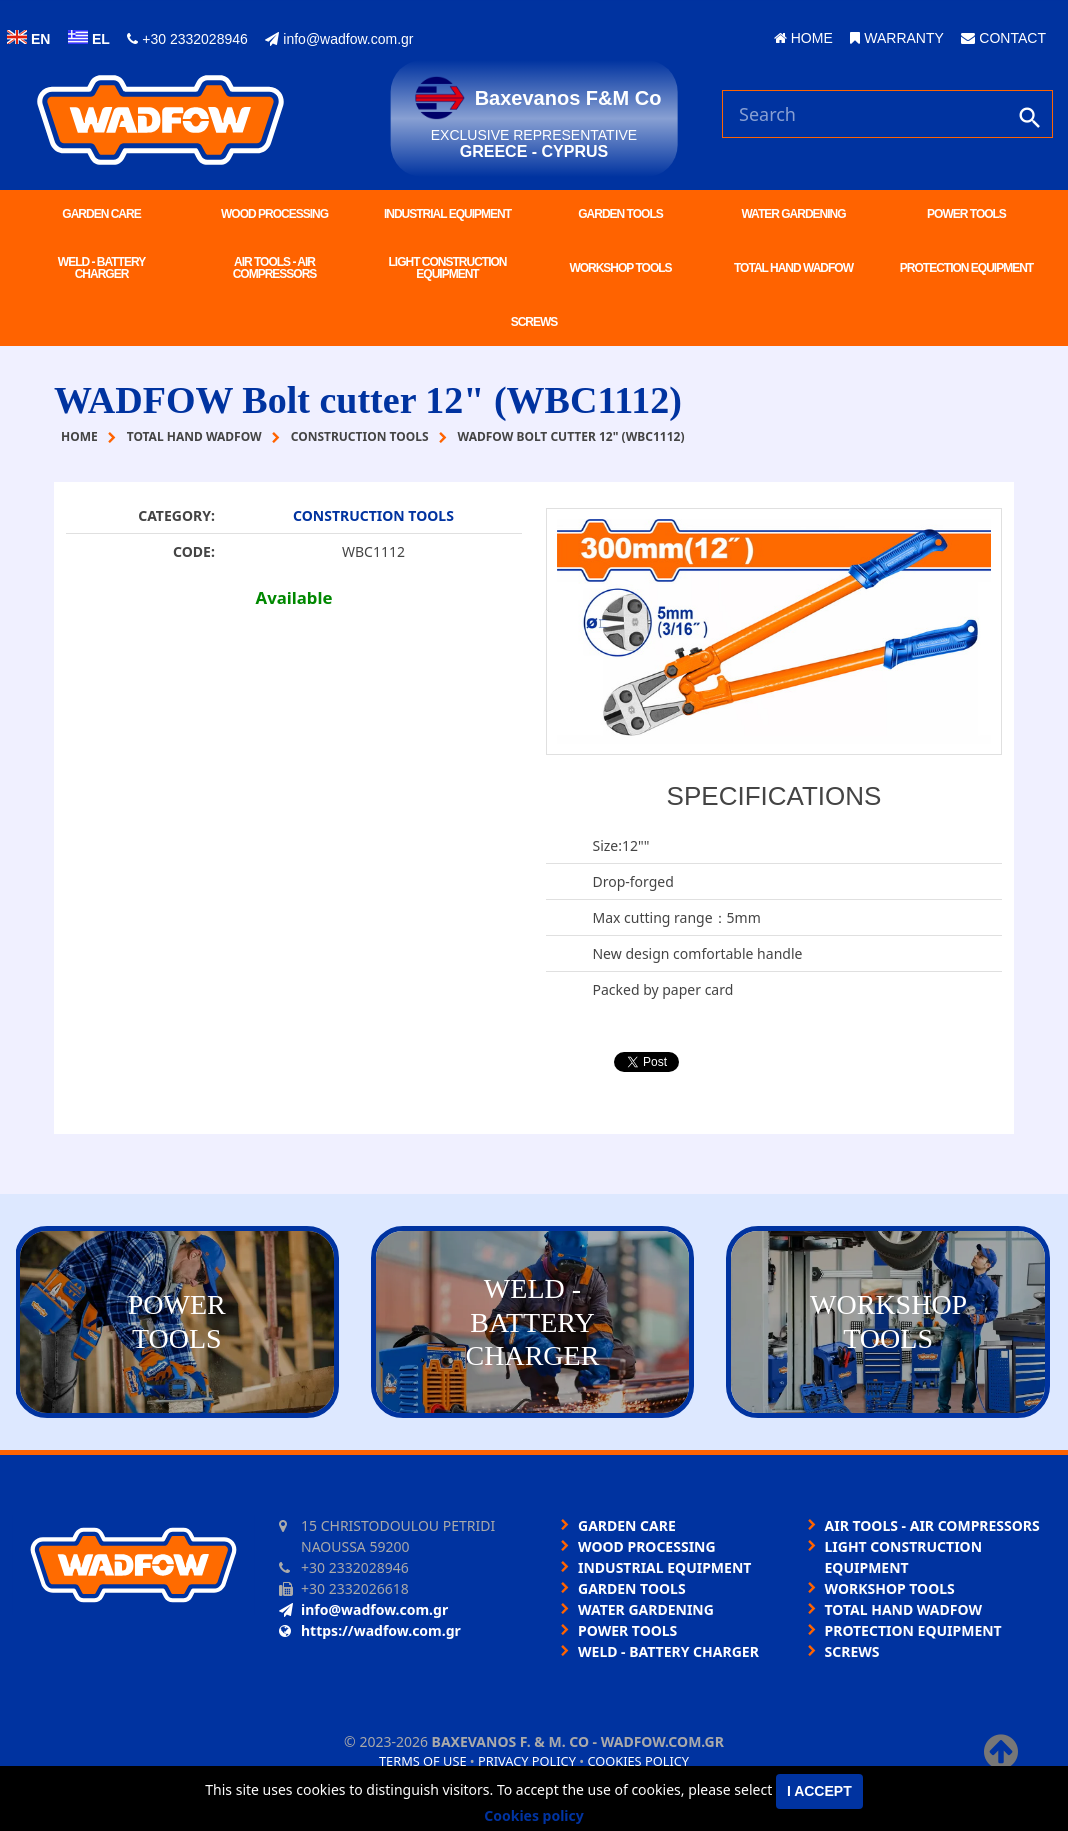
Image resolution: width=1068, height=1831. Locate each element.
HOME (803, 38)
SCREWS (534, 322)
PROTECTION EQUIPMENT (966, 268)
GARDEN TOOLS (620, 214)
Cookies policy (638, 1761)
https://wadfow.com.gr (370, 1630)
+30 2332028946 (187, 39)
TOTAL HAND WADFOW (793, 268)
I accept (819, 1791)
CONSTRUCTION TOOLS (373, 515)
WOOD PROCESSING (274, 214)
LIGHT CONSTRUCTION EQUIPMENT (448, 268)
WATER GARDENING (793, 214)
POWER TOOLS (966, 214)
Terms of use (423, 1761)
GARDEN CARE (101, 214)
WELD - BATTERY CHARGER (101, 268)
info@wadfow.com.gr (339, 39)
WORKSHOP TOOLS (620, 268)
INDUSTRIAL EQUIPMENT (447, 214)
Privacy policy (527, 1761)
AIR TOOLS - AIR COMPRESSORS (275, 268)
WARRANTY (896, 38)
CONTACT (1003, 38)
